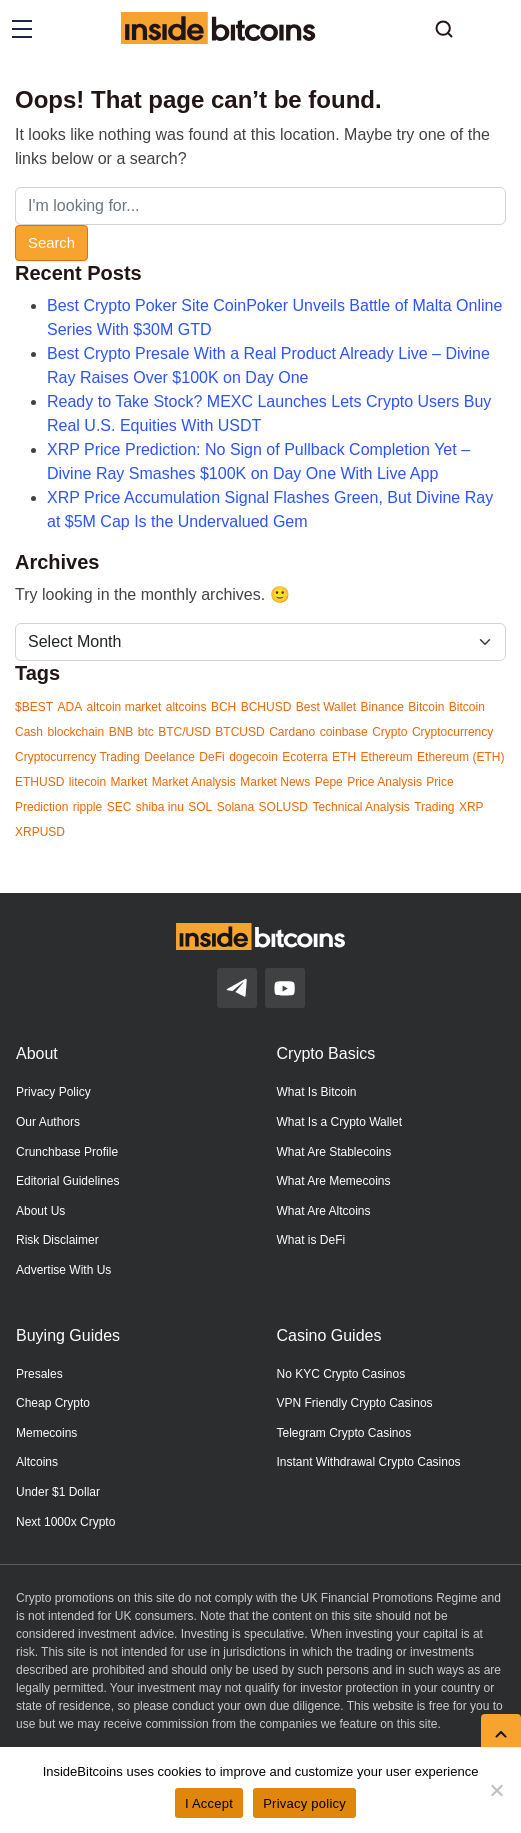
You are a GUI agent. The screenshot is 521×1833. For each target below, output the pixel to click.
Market (129, 782)
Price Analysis (384, 782)
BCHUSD (266, 707)
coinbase (344, 732)
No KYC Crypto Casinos (341, 1374)
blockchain (75, 732)
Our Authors (48, 1122)
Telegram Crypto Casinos (344, 1433)
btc (146, 732)
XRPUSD (40, 832)
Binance (382, 707)
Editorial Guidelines (67, 1181)
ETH (344, 757)
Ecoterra (304, 757)
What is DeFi (311, 1240)
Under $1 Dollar (58, 1492)
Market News (275, 782)
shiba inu (160, 807)
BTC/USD (184, 732)
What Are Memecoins (334, 1181)
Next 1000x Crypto (65, 1522)
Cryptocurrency (452, 732)
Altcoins (37, 1462)
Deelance (169, 757)
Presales (39, 1374)
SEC (119, 807)
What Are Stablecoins (334, 1152)
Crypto (389, 732)
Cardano (292, 732)
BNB (121, 732)
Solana (235, 807)
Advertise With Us (63, 1270)
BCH (223, 707)
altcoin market (124, 707)
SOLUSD (283, 807)
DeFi (211, 757)
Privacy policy (304, 1803)
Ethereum (387, 757)
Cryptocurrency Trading (77, 757)
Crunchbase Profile (67, 1152)
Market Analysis (194, 782)
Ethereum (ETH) (460, 757)
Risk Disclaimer (57, 1240)
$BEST (34, 707)
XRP (471, 807)
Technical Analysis (360, 807)
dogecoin (253, 757)
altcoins (186, 707)
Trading (434, 807)
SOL (200, 807)
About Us (40, 1211)
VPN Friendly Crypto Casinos (355, 1403)
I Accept (209, 1803)
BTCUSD (239, 732)
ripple (87, 807)
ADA (69, 707)
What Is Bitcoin (317, 1092)
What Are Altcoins (324, 1211)
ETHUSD (39, 782)
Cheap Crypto (53, 1403)
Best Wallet (326, 707)
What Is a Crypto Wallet (340, 1122)
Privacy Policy (53, 1092)
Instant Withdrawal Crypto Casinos (369, 1462)
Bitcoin (426, 707)
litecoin (87, 782)
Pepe (329, 782)
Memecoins (46, 1433)
